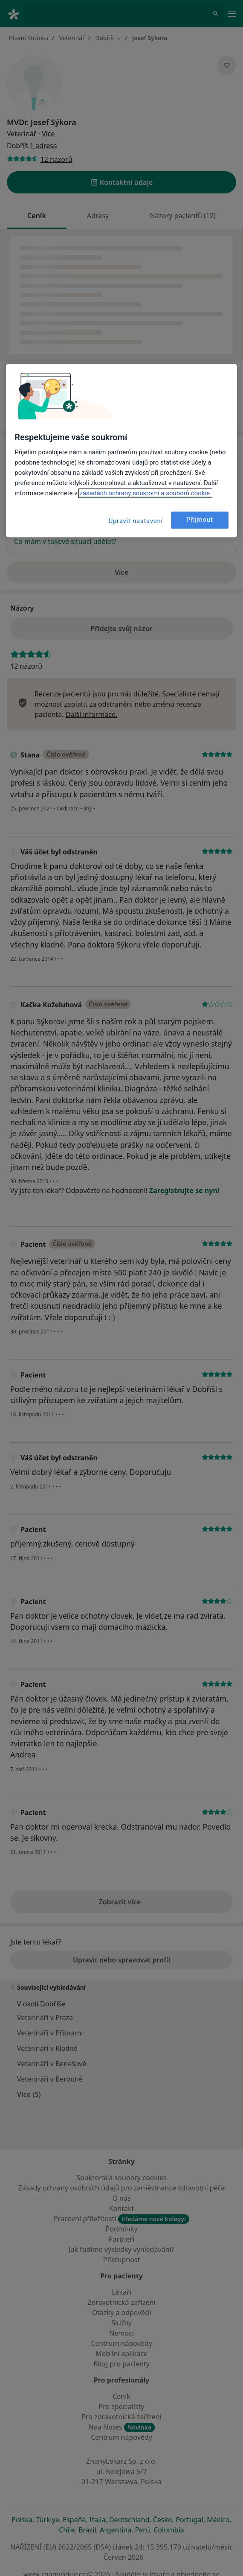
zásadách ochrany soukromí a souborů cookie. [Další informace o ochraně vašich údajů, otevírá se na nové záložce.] (145, 493)
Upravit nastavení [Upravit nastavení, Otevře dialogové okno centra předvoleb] (135, 521)
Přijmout (199, 520)
